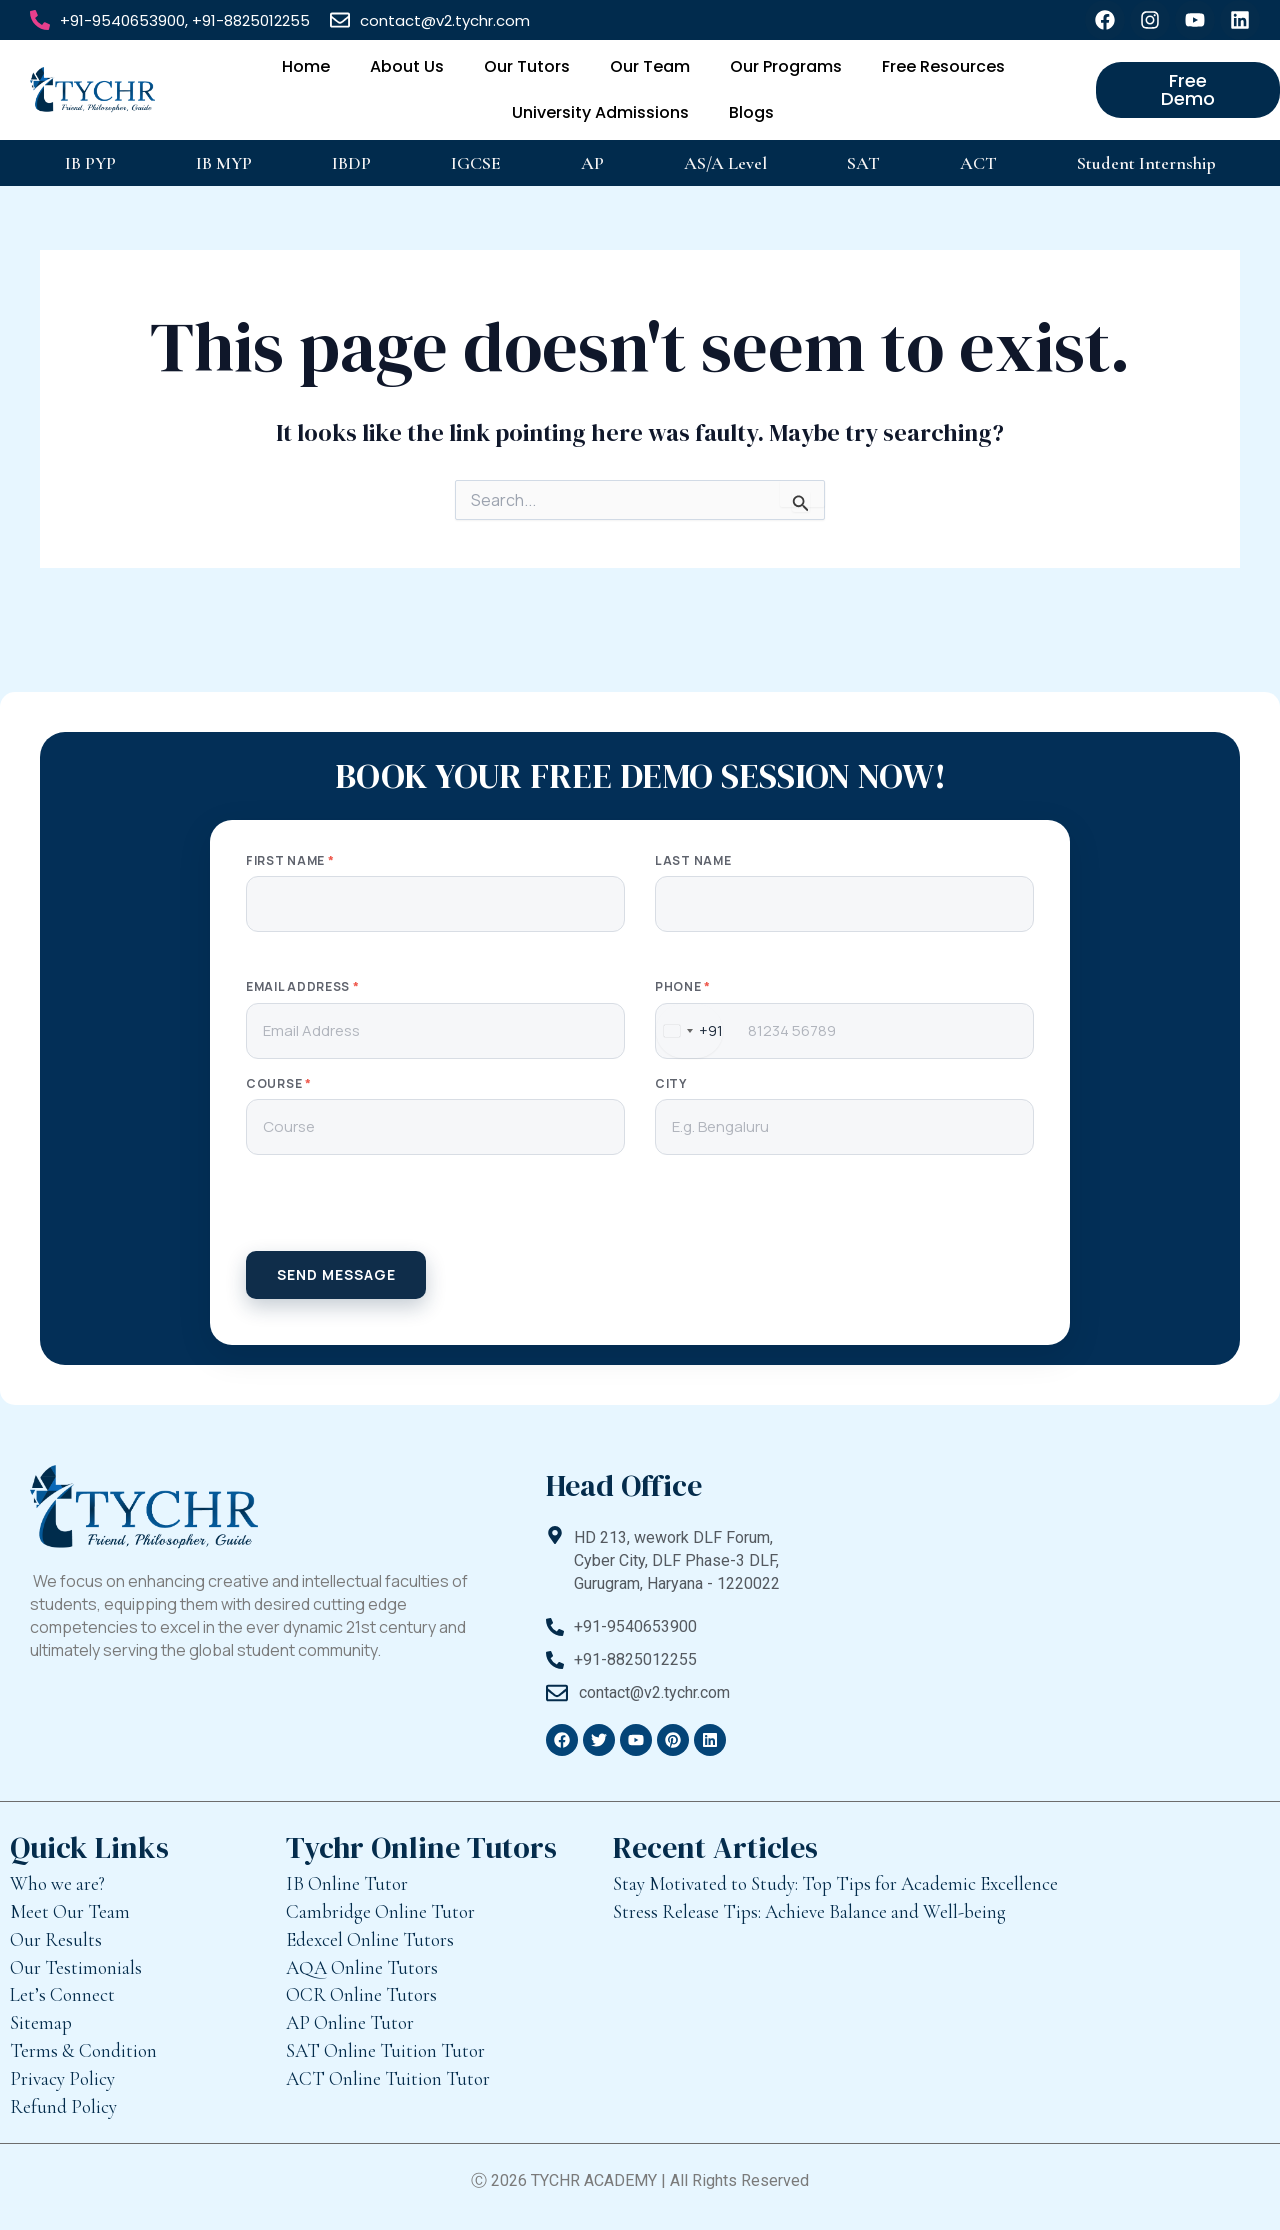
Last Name (693, 861)
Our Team (650, 66)
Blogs (751, 112)
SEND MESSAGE (336, 1274)
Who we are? (57, 1883)
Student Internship (1146, 163)
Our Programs (786, 66)
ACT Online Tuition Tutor (388, 2078)
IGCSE (476, 163)
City (671, 1084)
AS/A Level (725, 163)
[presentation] (640, 1212)
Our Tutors (527, 66)
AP (592, 163)
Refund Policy (63, 2106)
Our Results (56, 1939)
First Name (290, 861)
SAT (863, 163)
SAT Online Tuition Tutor (385, 2050)
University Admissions (600, 112)
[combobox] (689, 1031)
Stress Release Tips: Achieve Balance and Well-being (809, 1911)
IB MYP (224, 163)
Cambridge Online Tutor (380, 1911)
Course (279, 1084)
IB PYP (90, 163)
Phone (683, 987)
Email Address (303, 987)
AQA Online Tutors (362, 1967)
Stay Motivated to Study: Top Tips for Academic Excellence (835, 1883)
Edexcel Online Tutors (370, 1939)
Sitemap (41, 2022)
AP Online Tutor (350, 2022)
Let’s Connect (62, 1994)
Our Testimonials (76, 1967)
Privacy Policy (62, 2078)
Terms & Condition (83, 2050)
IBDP (351, 163)
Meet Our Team (70, 1911)
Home (306, 66)
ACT (978, 163)
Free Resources (943, 66)
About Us (407, 66)
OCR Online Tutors (361, 1994)
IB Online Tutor (347, 1883)
